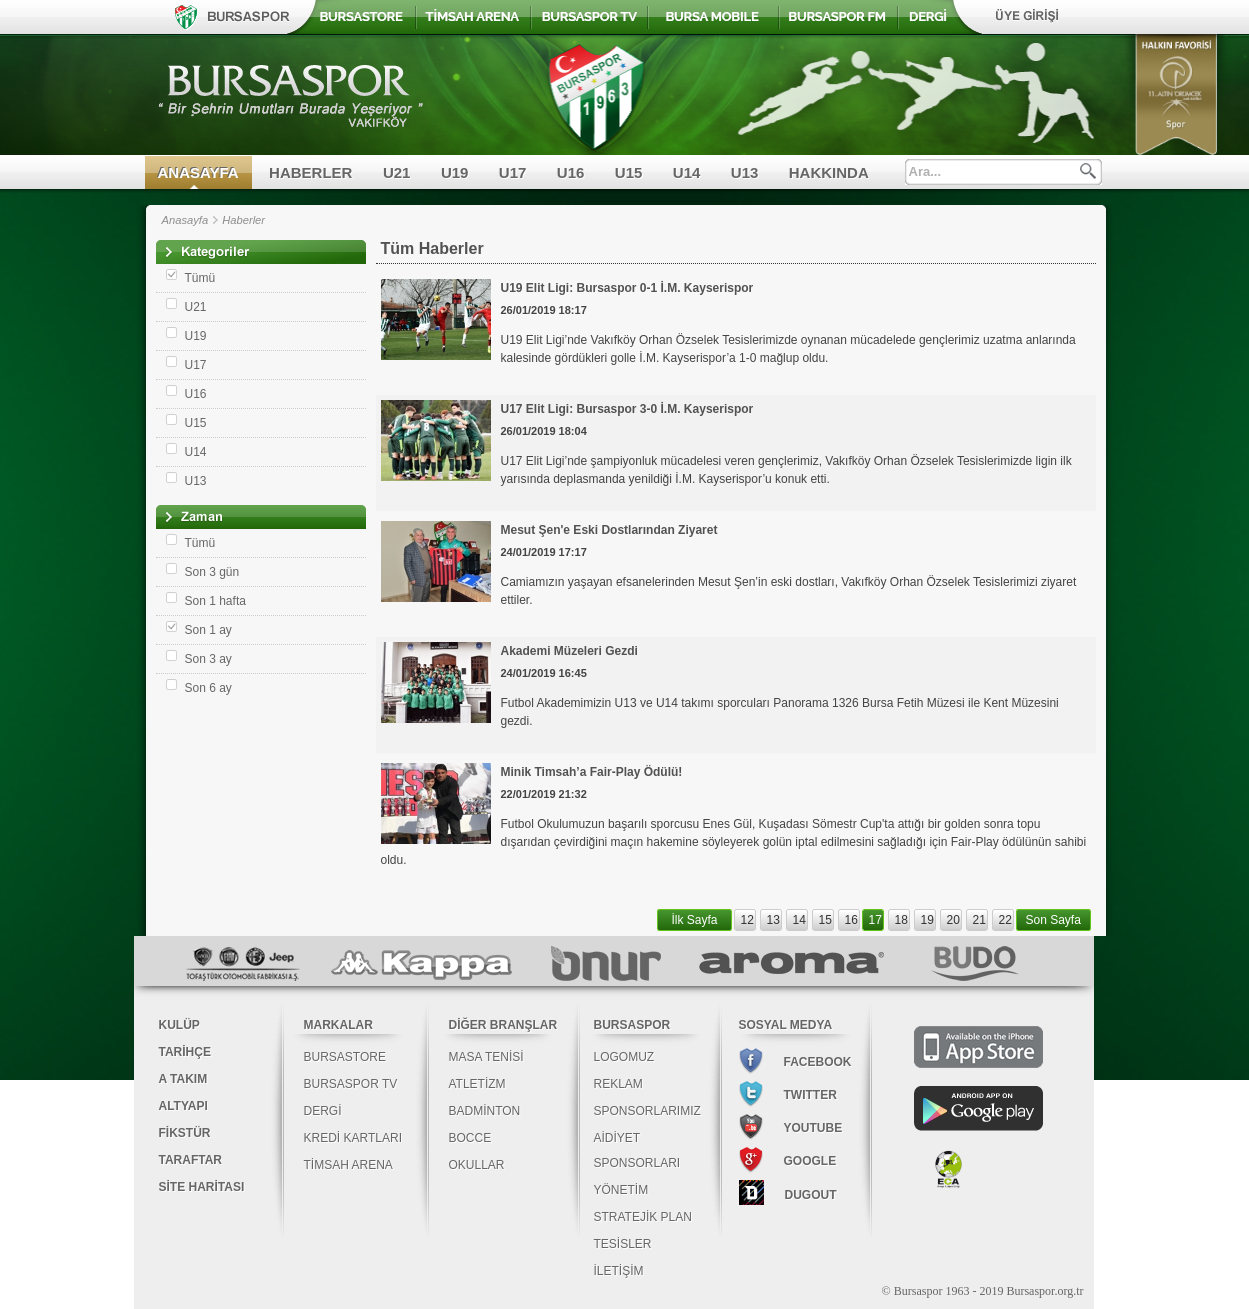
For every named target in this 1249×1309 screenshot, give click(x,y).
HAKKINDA (829, 172)
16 (851, 920)
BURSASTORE (345, 1057)
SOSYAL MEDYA (786, 1025)
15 (825, 920)
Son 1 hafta (215, 601)
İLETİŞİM (619, 1271)
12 (747, 920)
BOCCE (470, 1138)
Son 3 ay (208, 659)
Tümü (200, 278)
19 (927, 920)
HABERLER (310, 172)
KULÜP (179, 1025)
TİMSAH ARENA (348, 1165)
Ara (1088, 171)
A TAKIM (183, 1079)
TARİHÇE (185, 1052)
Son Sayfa (1053, 920)
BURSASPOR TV (351, 1084)
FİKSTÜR (185, 1133)
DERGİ (323, 1111)
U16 (571, 172)
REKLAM (618, 1084)
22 (1005, 920)
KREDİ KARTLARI (353, 1138)
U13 (745, 172)
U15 (629, 172)
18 (901, 920)
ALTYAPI (183, 1106)
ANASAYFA (198, 172)
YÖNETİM (621, 1190)
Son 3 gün (212, 572)
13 (773, 920)
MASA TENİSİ (486, 1057)
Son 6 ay (208, 688)
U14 (687, 172)
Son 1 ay (208, 630)
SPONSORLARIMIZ (647, 1111)
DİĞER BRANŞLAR (503, 1025)
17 (875, 920)
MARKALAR (338, 1025)
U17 (513, 172)
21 (979, 920)
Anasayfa (185, 220)
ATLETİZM (477, 1084)
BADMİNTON (485, 1111)
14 (799, 920)
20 (953, 920)
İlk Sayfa (695, 920)
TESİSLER (623, 1244)
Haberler (243, 220)
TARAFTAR (191, 1160)
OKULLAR (477, 1165)
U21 (397, 172)
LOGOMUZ (624, 1057)
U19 (455, 172)
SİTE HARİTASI (202, 1187)
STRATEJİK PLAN (643, 1217)
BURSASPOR (632, 1025)
